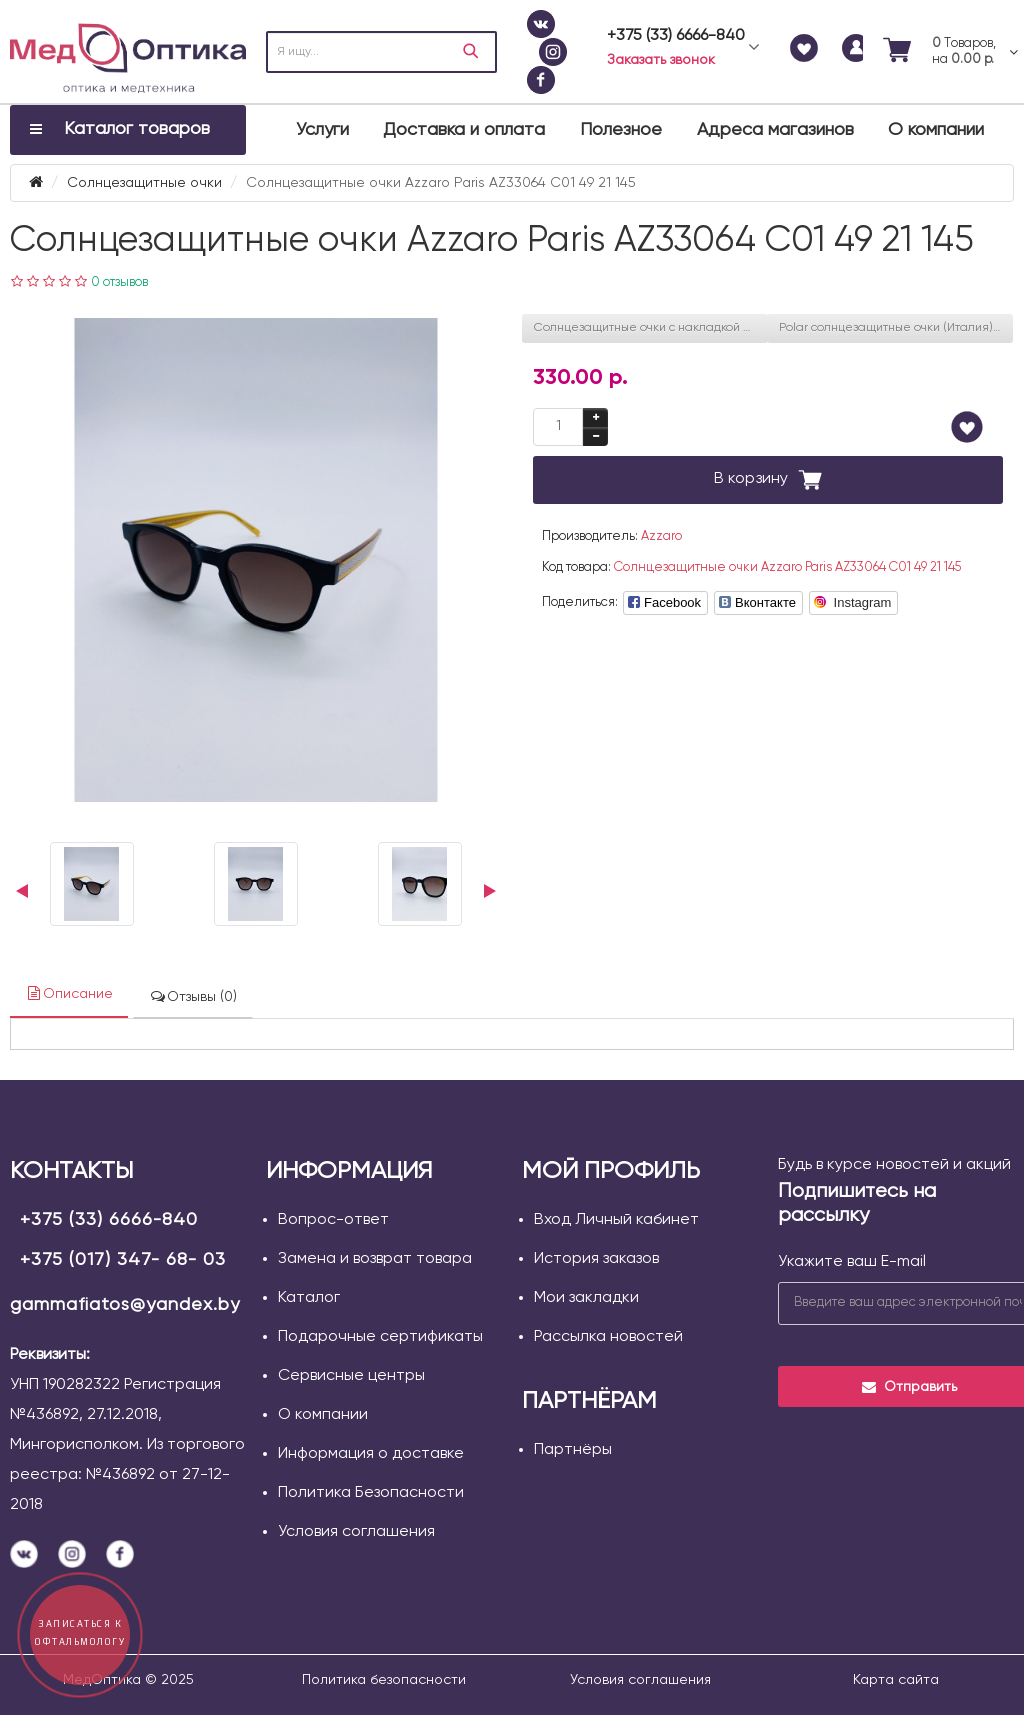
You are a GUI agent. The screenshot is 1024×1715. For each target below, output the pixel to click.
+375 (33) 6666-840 (109, 1220)
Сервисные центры (351, 1376)
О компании (936, 130)
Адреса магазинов (775, 130)
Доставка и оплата (464, 130)
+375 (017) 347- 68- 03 (123, 1260)
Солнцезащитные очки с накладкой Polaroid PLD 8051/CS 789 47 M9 (651, 328)
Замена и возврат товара (375, 1259)
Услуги (322, 130)
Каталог (309, 1298)
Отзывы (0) (193, 996)
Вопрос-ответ (333, 1220)
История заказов (596, 1259)
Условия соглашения (356, 1532)
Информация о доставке (371, 1454)
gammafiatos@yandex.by (125, 1305)
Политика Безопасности (371, 1493)
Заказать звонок (661, 60)
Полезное (621, 130)
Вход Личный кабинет (616, 1220)
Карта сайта (896, 1680)
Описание (69, 993)
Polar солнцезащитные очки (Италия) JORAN (896, 328)
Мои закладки (586, 1298)
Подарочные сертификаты (380, 1337)
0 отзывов (119, 282)
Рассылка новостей (608, 1337)
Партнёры (573, 1450)
